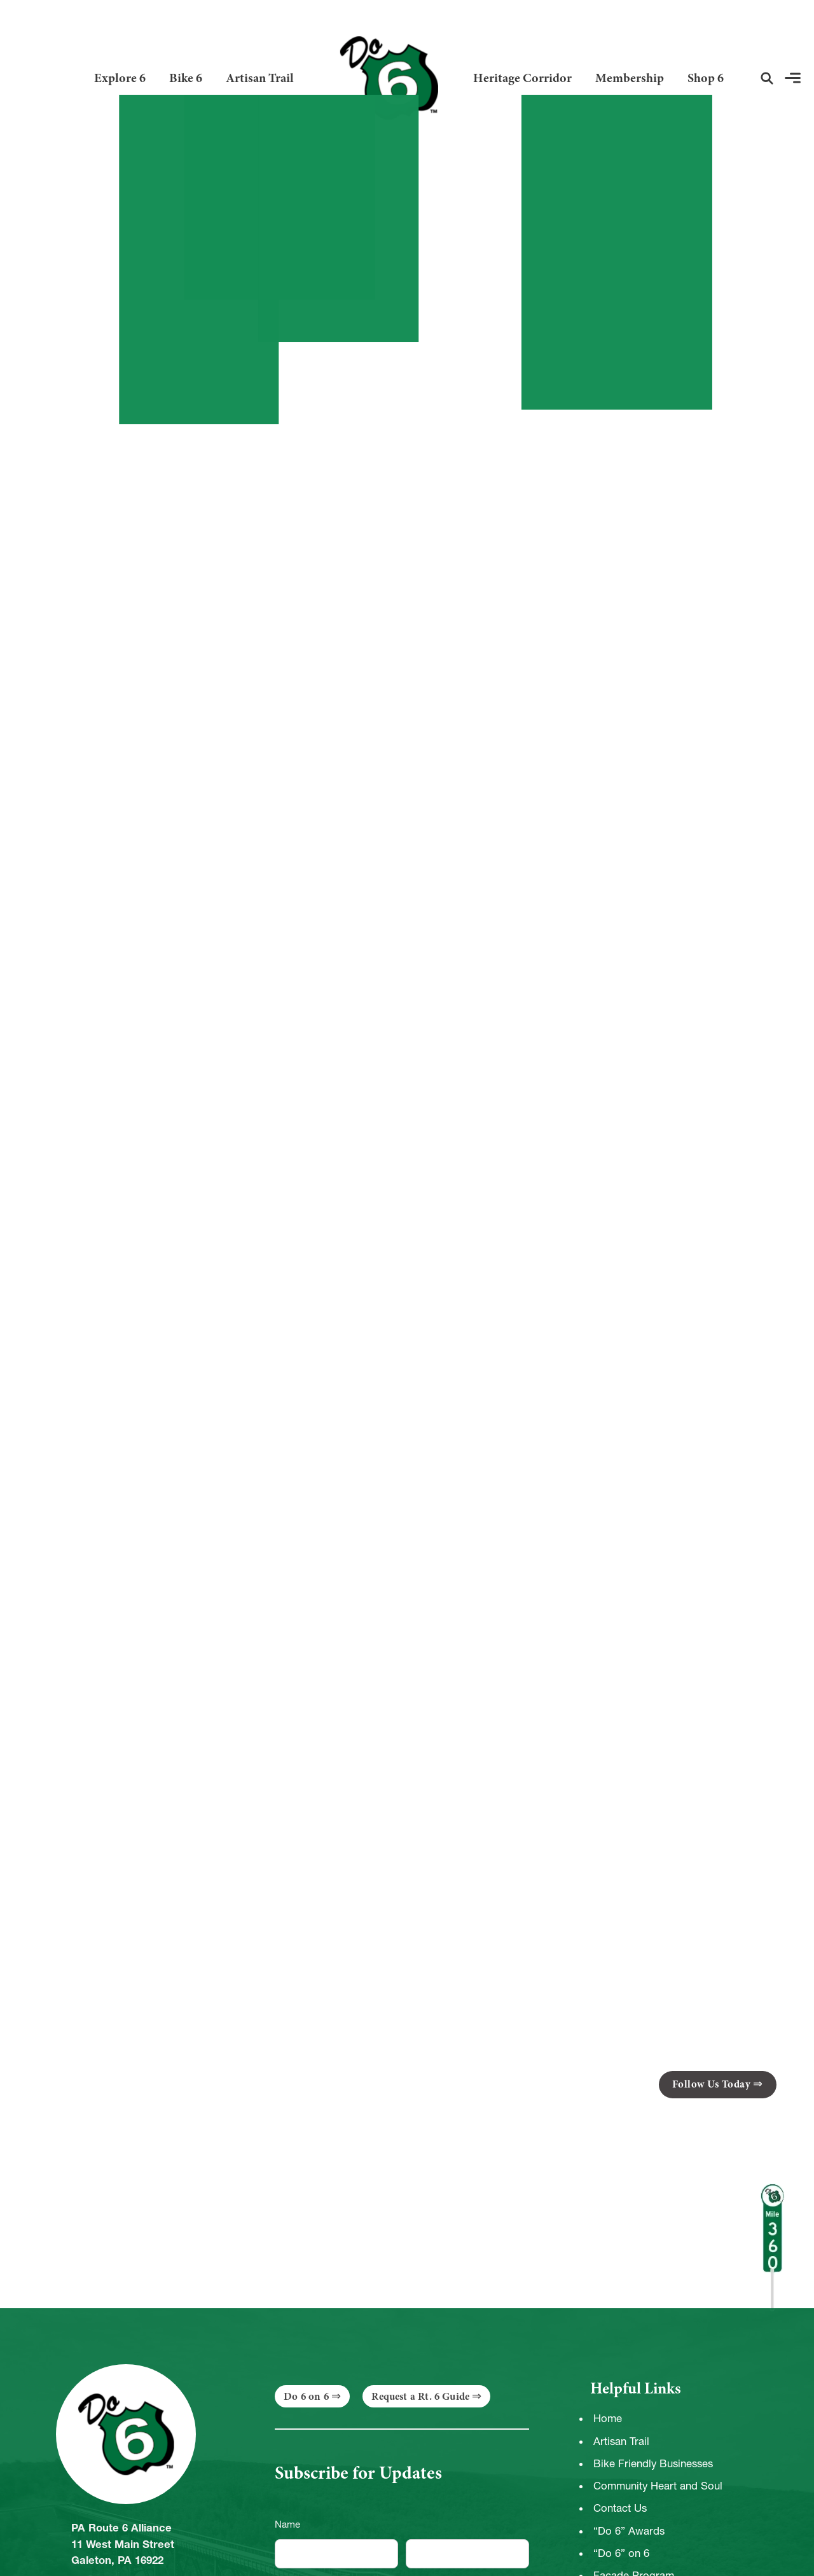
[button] (767, 78)
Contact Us (620, 2508)
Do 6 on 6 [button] (306, 2396)
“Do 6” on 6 (621, 2553)
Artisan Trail (260, 78)
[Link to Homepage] (383, 78)
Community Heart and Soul (657, 2485)
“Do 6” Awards (629, 2530)
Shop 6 (705, 78)
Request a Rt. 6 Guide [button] (420, 2396)
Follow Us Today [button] (711, 2084)
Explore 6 (120, 78)
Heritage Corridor (522, 78)
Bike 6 (185, 78)
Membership (629, 78)
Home (607, 2418)
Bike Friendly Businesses (653, 2463)
